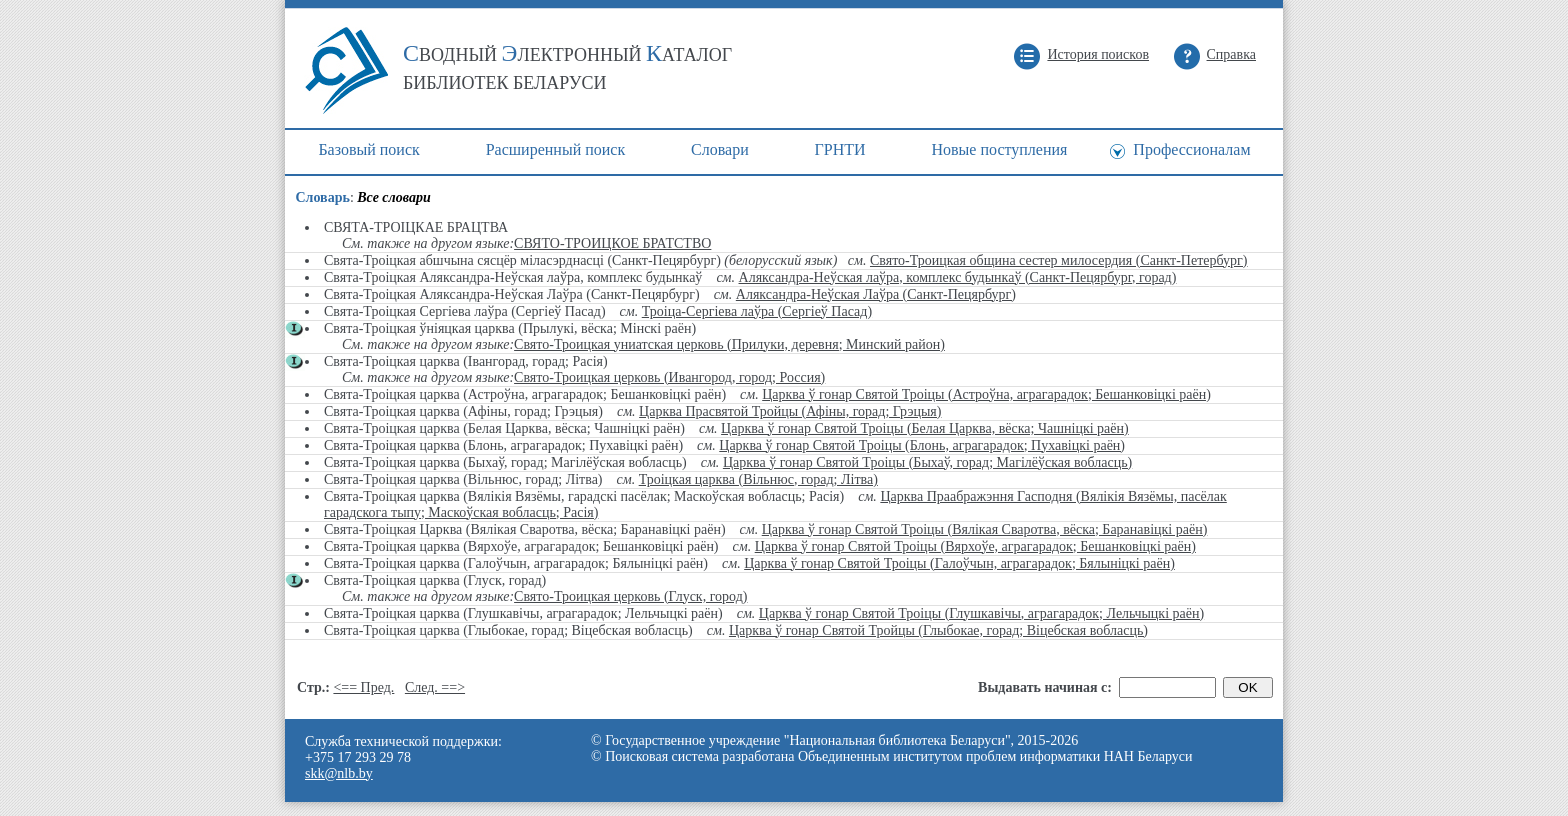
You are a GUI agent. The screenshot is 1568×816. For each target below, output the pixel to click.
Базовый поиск (368, 149)
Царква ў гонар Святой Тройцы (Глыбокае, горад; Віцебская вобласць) (938, 630)
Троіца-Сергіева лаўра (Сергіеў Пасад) (757, 311)
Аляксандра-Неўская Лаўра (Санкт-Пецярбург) (876, 294)
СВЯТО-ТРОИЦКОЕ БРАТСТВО (612, 243)
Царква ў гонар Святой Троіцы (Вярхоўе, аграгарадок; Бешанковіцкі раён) (975, 546)
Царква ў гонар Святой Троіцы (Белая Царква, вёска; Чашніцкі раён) (925, 428)
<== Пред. (363, 687)
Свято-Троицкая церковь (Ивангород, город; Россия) (669, 377)
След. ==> (435, 687)
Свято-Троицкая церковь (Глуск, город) (630, 596)
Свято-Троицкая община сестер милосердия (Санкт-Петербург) (1059, 260)
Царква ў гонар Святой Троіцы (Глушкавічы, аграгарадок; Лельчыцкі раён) (981, 613)
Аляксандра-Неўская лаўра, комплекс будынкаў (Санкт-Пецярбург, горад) (958, 277)
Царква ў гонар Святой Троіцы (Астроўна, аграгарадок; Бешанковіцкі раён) (986, 394)
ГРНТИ (840, 149)
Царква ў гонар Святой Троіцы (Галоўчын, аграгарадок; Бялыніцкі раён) (959, 563)
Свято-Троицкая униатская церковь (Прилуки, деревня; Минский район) (729, 344)
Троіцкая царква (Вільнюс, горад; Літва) (758, 479)
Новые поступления (999, 149)
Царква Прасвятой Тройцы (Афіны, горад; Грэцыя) (790, 411)
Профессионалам (1191, 149)
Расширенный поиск (556, 149)
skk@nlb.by (339, 773)
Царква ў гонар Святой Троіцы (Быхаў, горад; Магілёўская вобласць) (927, 462)
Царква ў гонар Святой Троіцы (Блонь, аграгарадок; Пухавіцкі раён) (922, 445)
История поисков (1098, 54)
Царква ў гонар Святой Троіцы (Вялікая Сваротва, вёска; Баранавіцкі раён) (985, 529)
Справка (1231, 54)
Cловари (720, 149)
